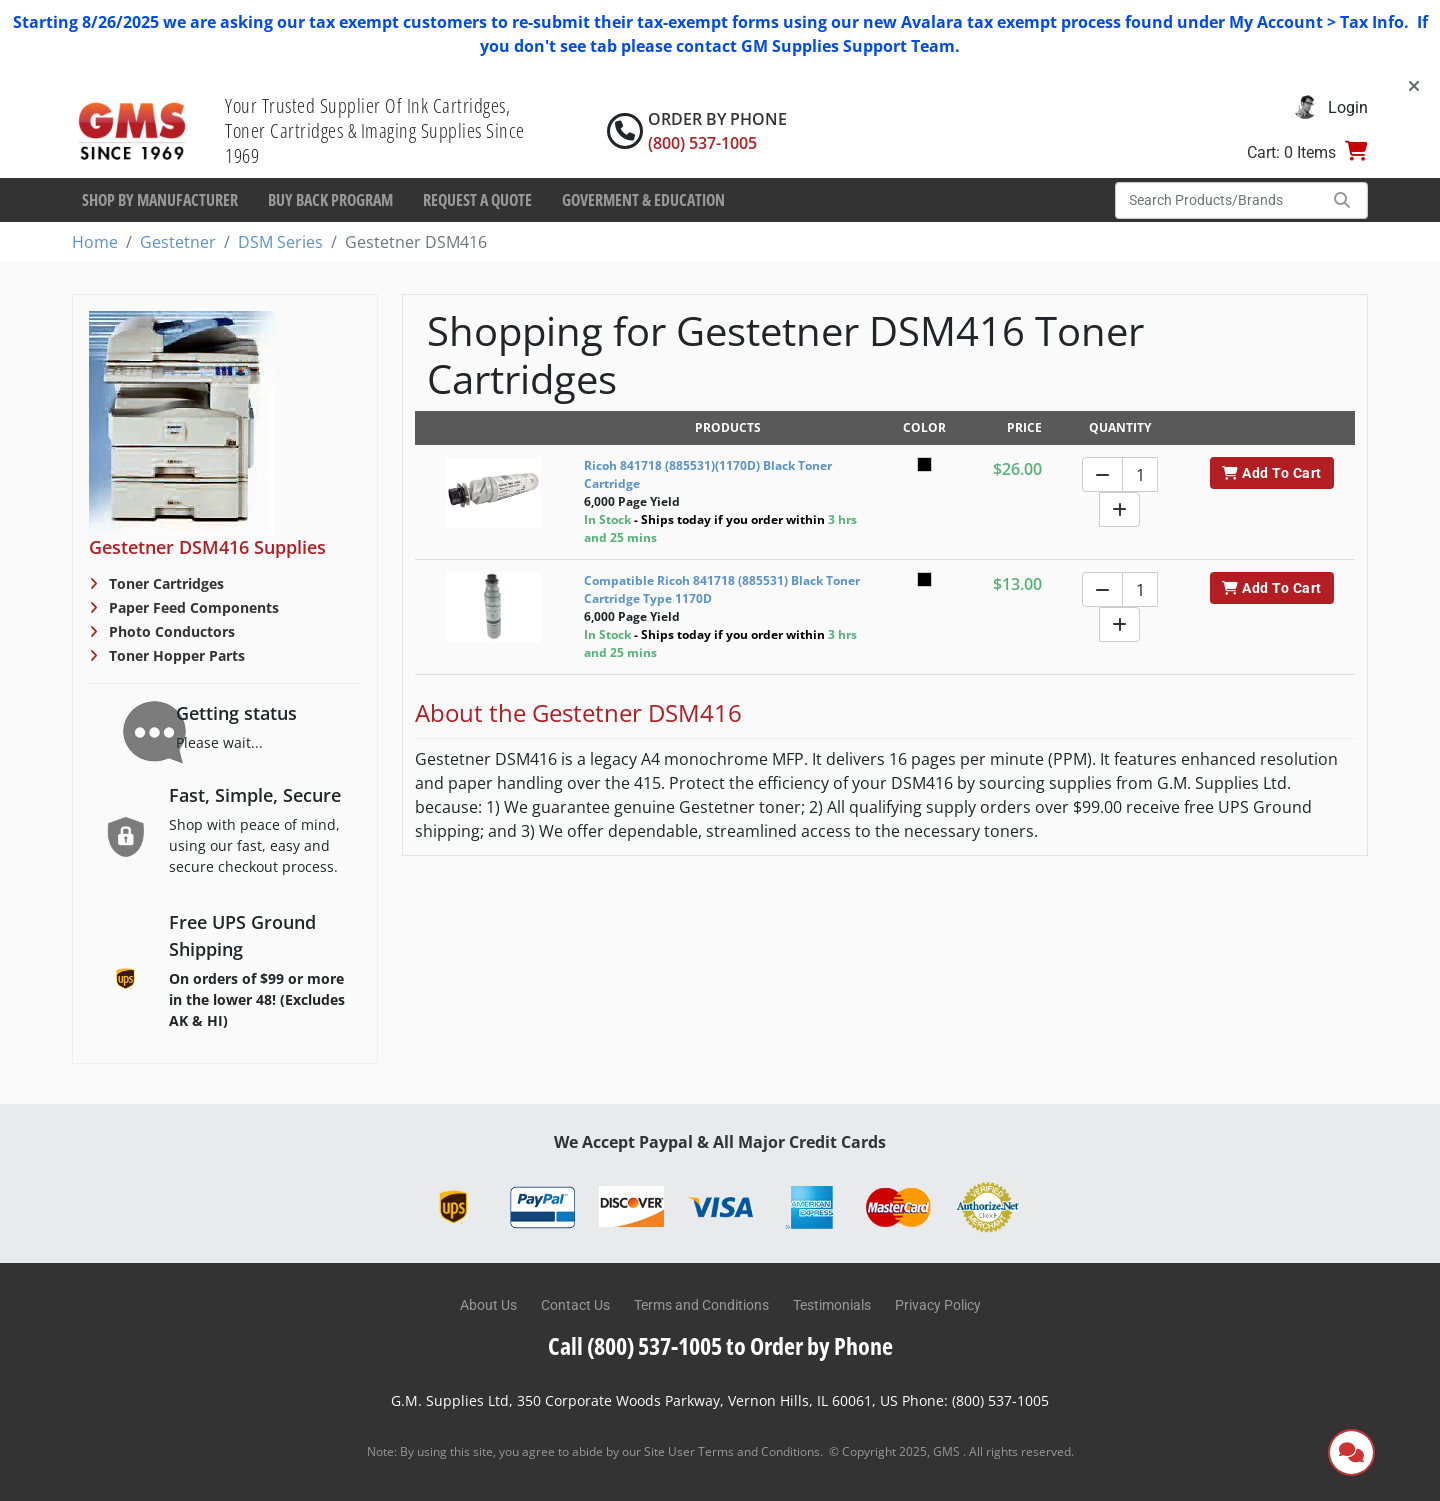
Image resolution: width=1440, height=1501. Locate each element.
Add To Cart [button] (1271, 473)
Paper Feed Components (192, 607)
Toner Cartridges (164, 583)
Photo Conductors (170, 631)
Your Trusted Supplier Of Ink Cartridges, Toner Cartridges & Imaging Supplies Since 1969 (375, 130)
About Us (488, 1305)
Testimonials (832, 1305)
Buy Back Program (330, 200)
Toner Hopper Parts (175, 655)
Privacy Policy (938, 1305)
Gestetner (178, 242)
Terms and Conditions (701, 1305)
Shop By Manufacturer (160, 200)
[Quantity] (1140, 474)
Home (95, 242)
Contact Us (575, 1305)
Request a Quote (477, 200)
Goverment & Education (643, 200)
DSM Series (280, 242)
